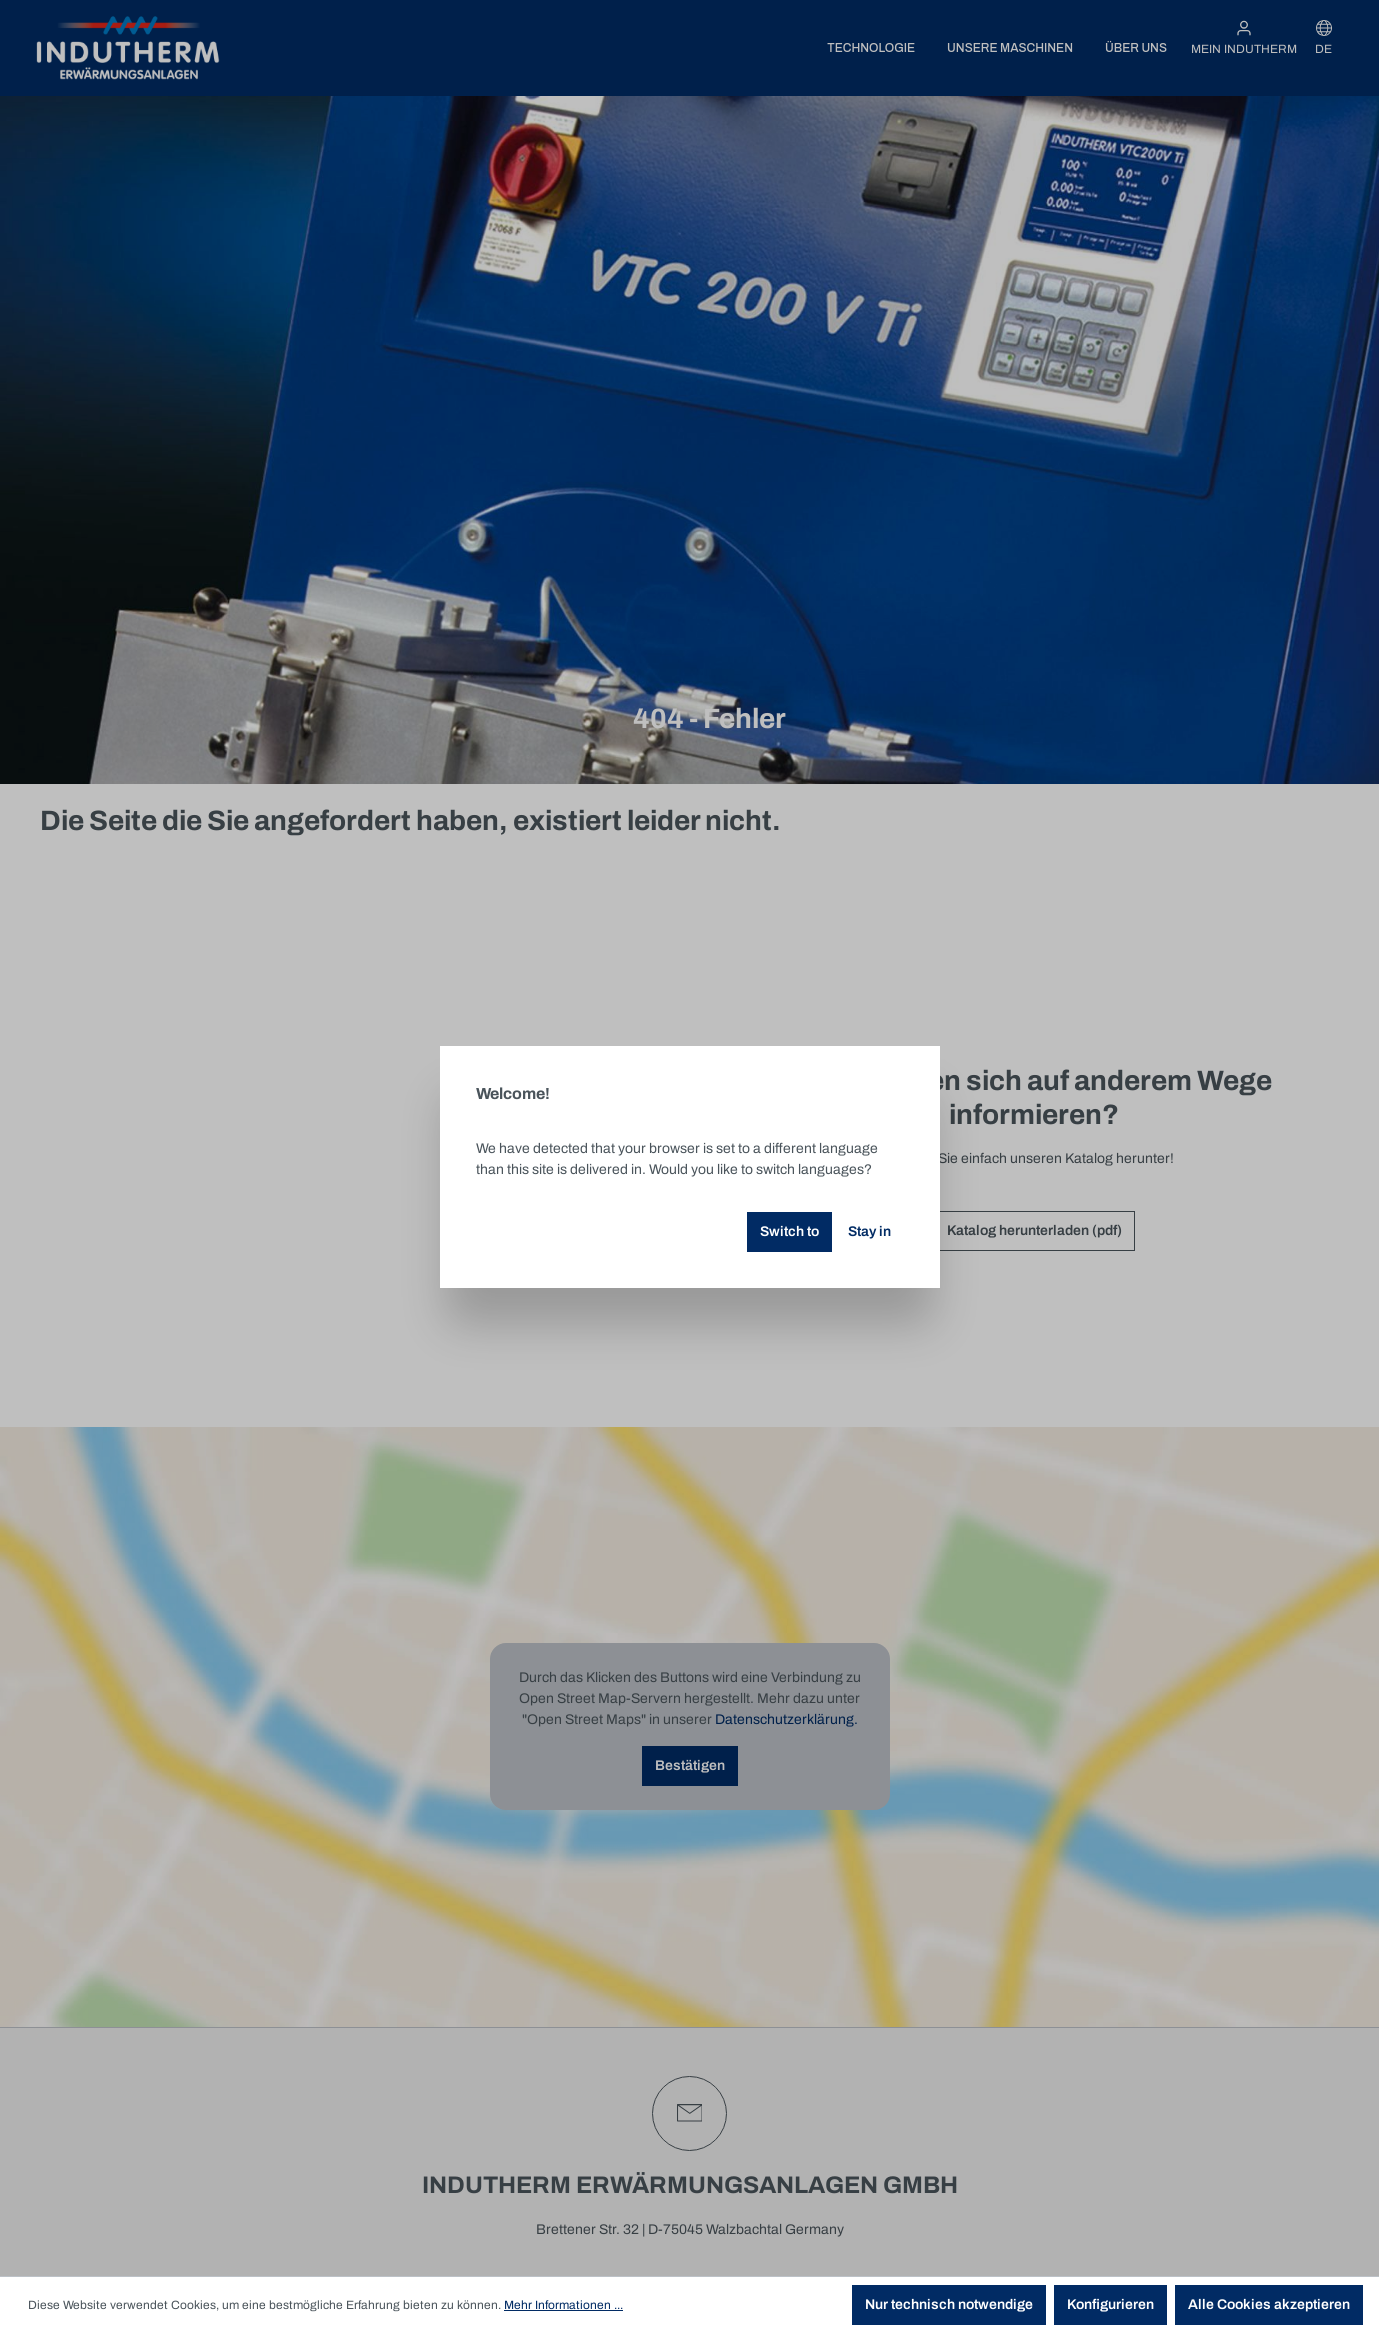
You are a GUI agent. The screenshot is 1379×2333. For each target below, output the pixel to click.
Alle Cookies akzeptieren (1269, 2304)
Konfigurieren (1110, 2304)
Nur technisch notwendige (949, 2304)
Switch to (789, 1231)
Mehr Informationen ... (563, 2305)
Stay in (869, 1231)
